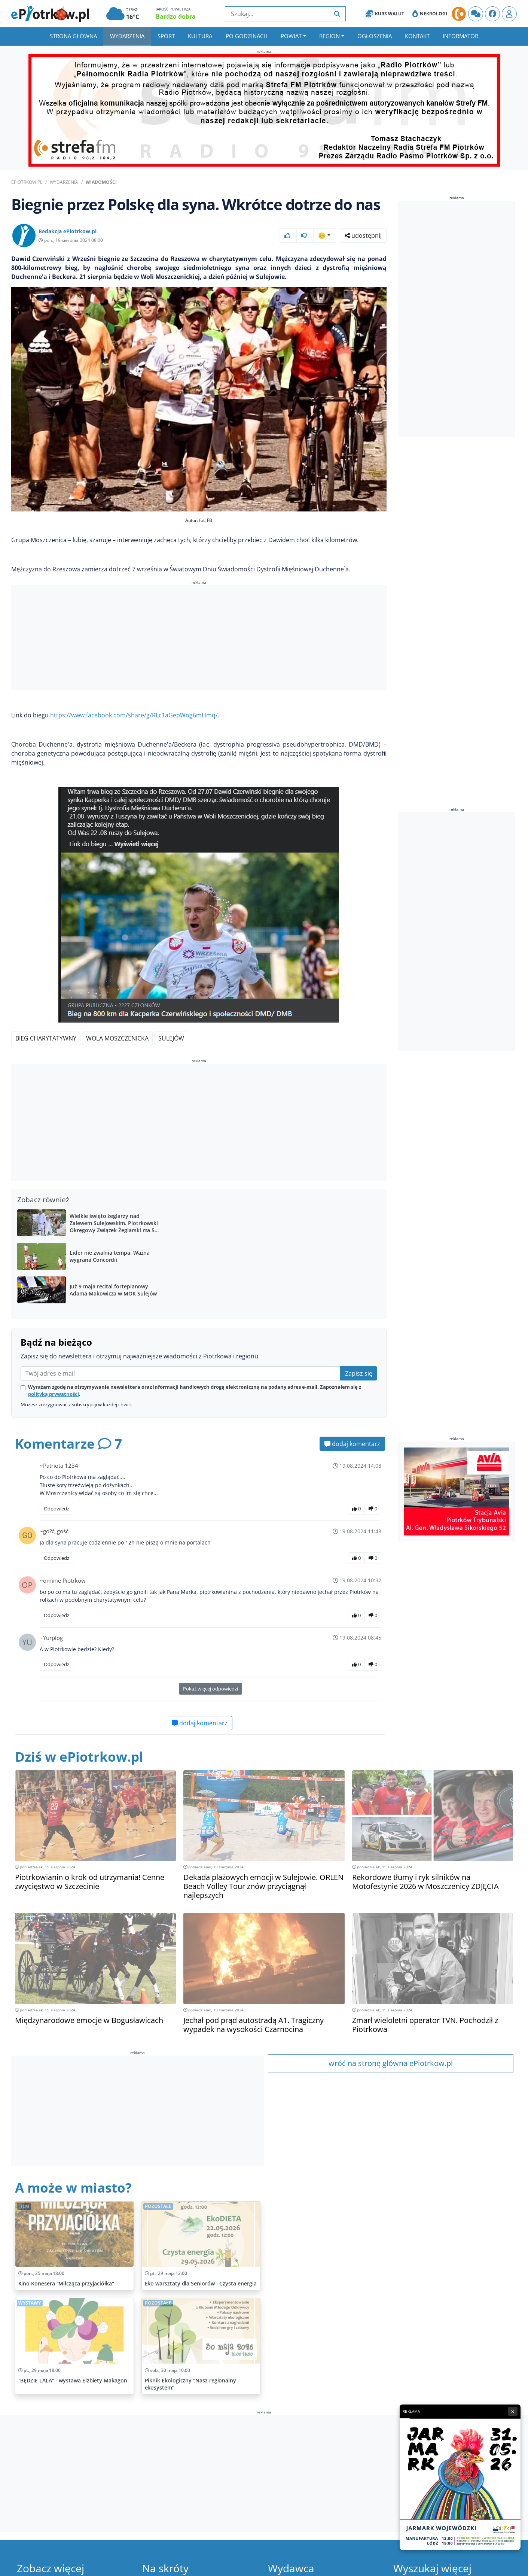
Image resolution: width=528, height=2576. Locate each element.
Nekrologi (429, 14)
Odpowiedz (56, 1508)
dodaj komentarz (352, 1444)
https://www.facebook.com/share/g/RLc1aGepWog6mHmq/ (134, 715)
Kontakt (417, 36)
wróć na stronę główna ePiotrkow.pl (391, 2063)
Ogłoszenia (374, 36)
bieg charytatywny (45, 1038)
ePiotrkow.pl (26, 182)
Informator (460, 36)
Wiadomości (101, 182)
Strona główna (73, 36)
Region (329, 36)
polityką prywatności (53, 1394)
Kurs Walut (385, 14)
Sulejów (171, 1038)
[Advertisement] (199, 638)
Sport (166, 36)
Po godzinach (247, 36)
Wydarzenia (127, 36)
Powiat (291, 36)
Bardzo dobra (176, 16)
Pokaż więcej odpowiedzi (210, 1688)
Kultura (200, 36)
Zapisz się (358, 1373)
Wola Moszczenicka (117, 1038)
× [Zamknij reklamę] (513, 2411)
